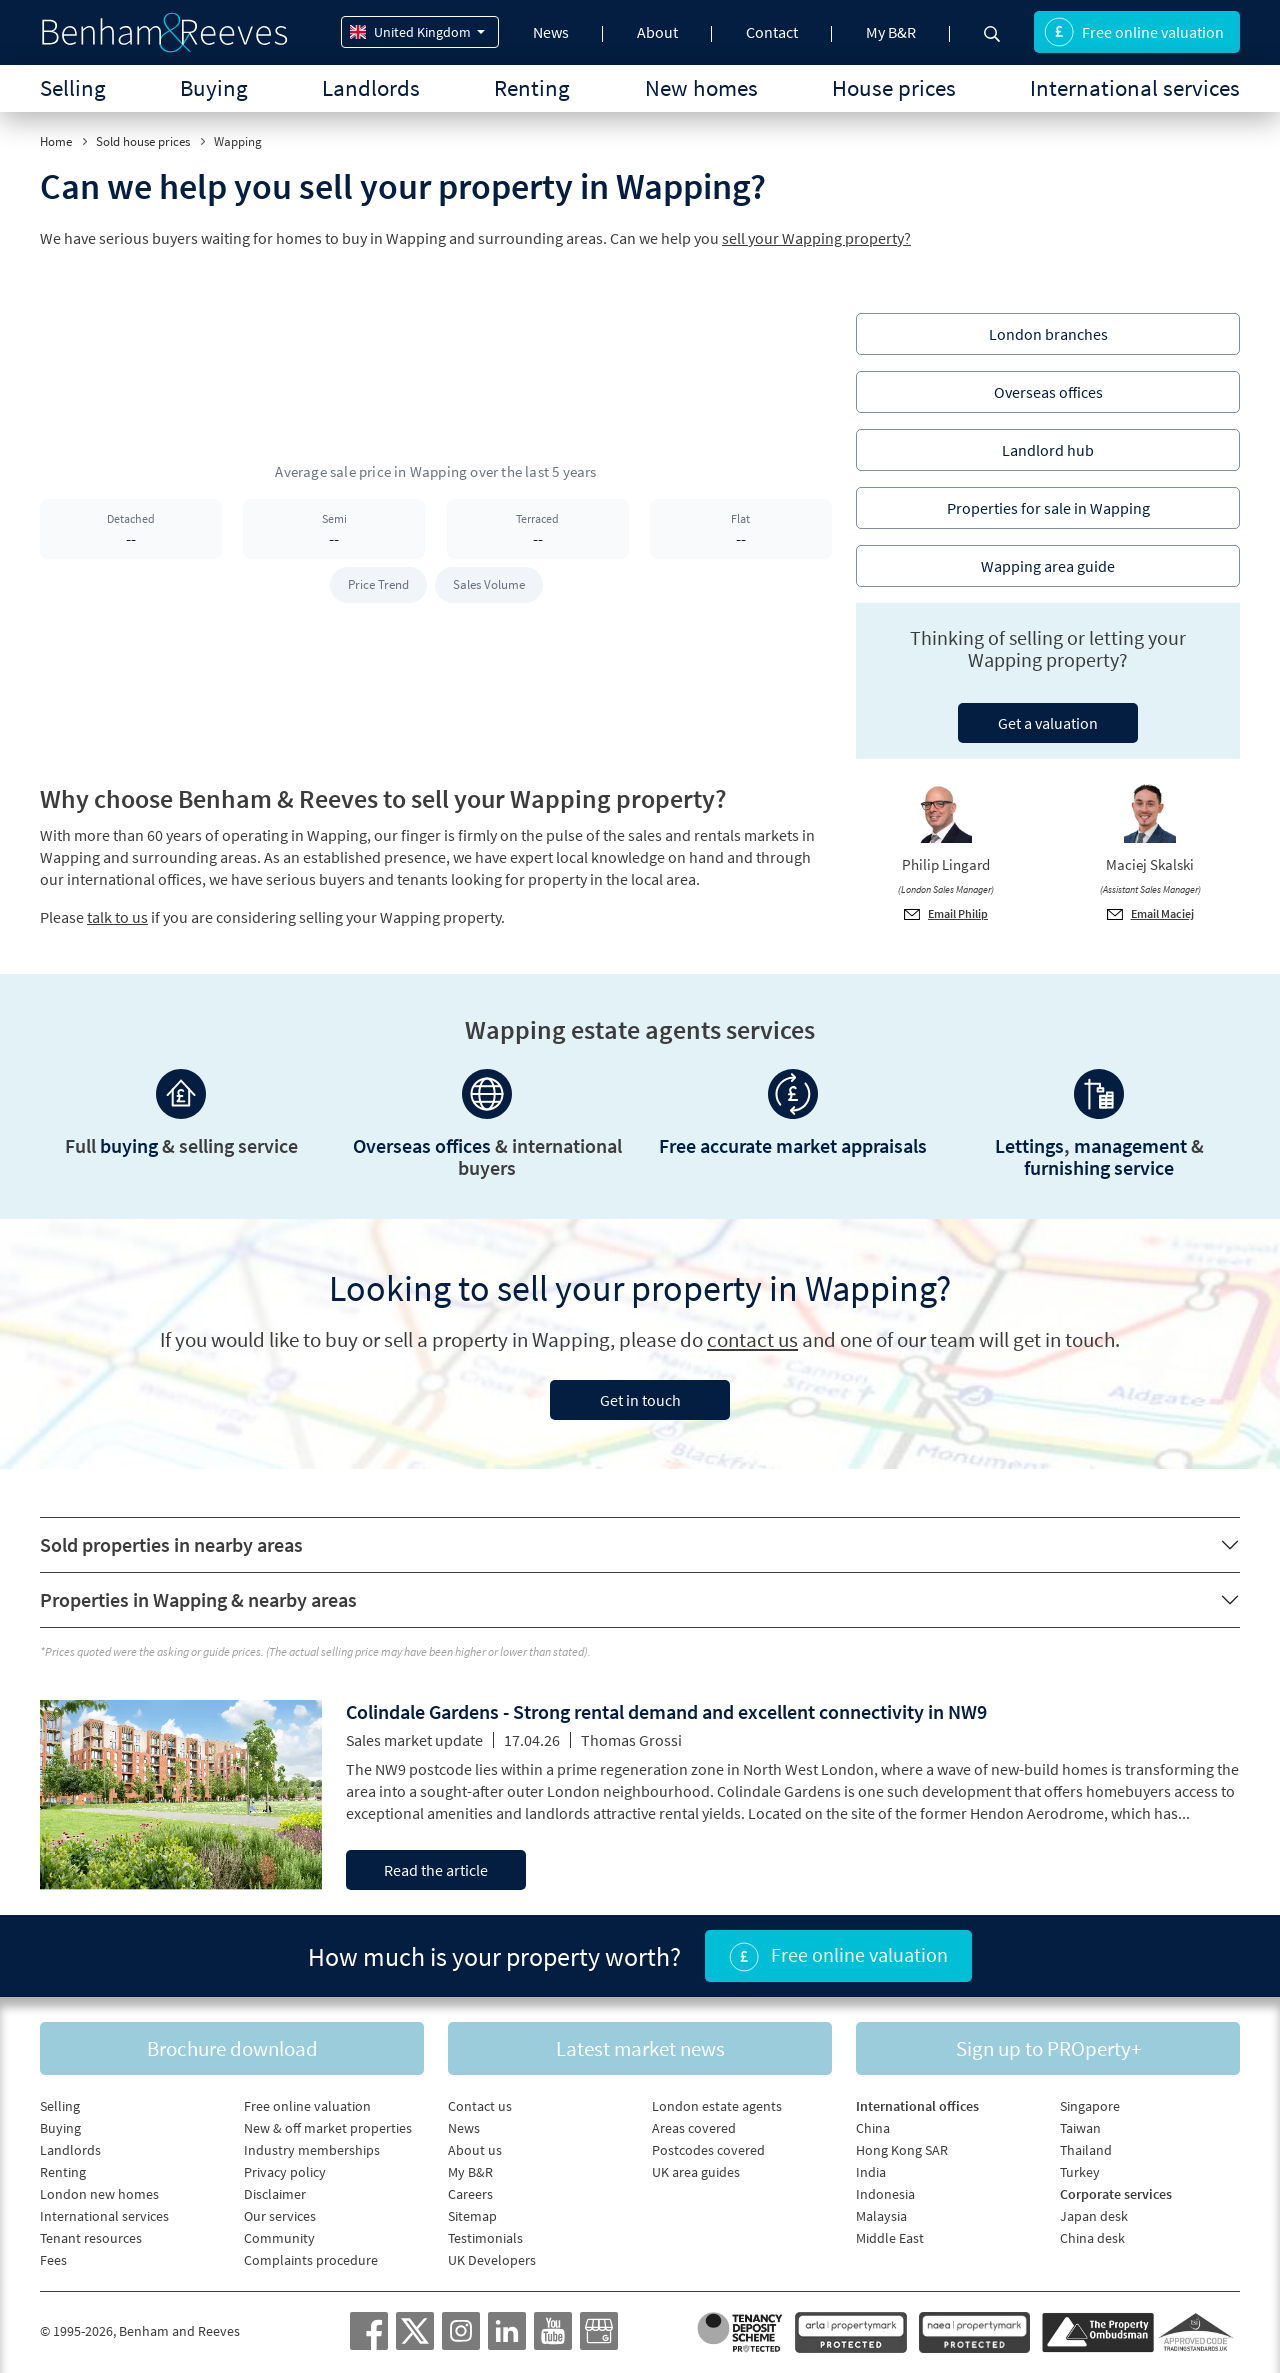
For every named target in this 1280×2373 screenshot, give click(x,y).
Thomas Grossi (631, 1740)
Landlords (371, 87)
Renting (532, 87)
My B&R (891, 32)
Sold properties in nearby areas (171, 1544)
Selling (73, 87)
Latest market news (640, 2048)
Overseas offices (422, 1145)
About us (475, 2150)
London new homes (99, 2194)
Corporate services (1116, 2194)
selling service (238, 1145)
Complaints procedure (311, 2260)
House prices (894, 87)
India (871, 2172)
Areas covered (694, 2128)
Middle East (890, 2238)
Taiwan (1080, 2128)
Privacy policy (285, 2172)
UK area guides (696, 2172)
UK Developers (492, 2260)
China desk (1092, 2238)
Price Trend (378, 584)
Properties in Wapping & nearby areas (198, 1599)
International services (1135, 87)
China (873, 2128)
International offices (917, 2106)
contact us (752, 1339)
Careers (470, 2194)
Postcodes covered (708, 2150)
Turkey (1080, 2172)
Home (56, 141)
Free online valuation (1134, 32)
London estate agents (717, 2106)
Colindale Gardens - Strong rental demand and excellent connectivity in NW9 (666, 1711)
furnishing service (1099, 1167)
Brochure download (232, 2048)
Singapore (1090, 2106)
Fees (53, 2260)
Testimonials (485, 2238)
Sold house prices (143, 141)
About (657, 32)
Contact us (480, 2106)
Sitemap (472, 2216)
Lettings (1029, 1145)
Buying (214, 87)
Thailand (1086, 2150)
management (1130, 1145)
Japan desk (1094, 2216)
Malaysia (881, 2216)
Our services (280, 2216)
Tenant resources (91, 2238)
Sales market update (414, 1740)
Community (279, 2238)
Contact (772, 32)
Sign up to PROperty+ (1048, 2048)
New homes (701, 87)
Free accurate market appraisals (793, 1145)
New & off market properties (328, 2128)
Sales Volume (489, 584)
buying (129, 1145)
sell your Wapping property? (816, 238)
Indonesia (885, 2194)
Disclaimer (275, 2194)
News (551, 32)
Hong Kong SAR (902, 2150)
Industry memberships (312, 2150)
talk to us (117, 917)
